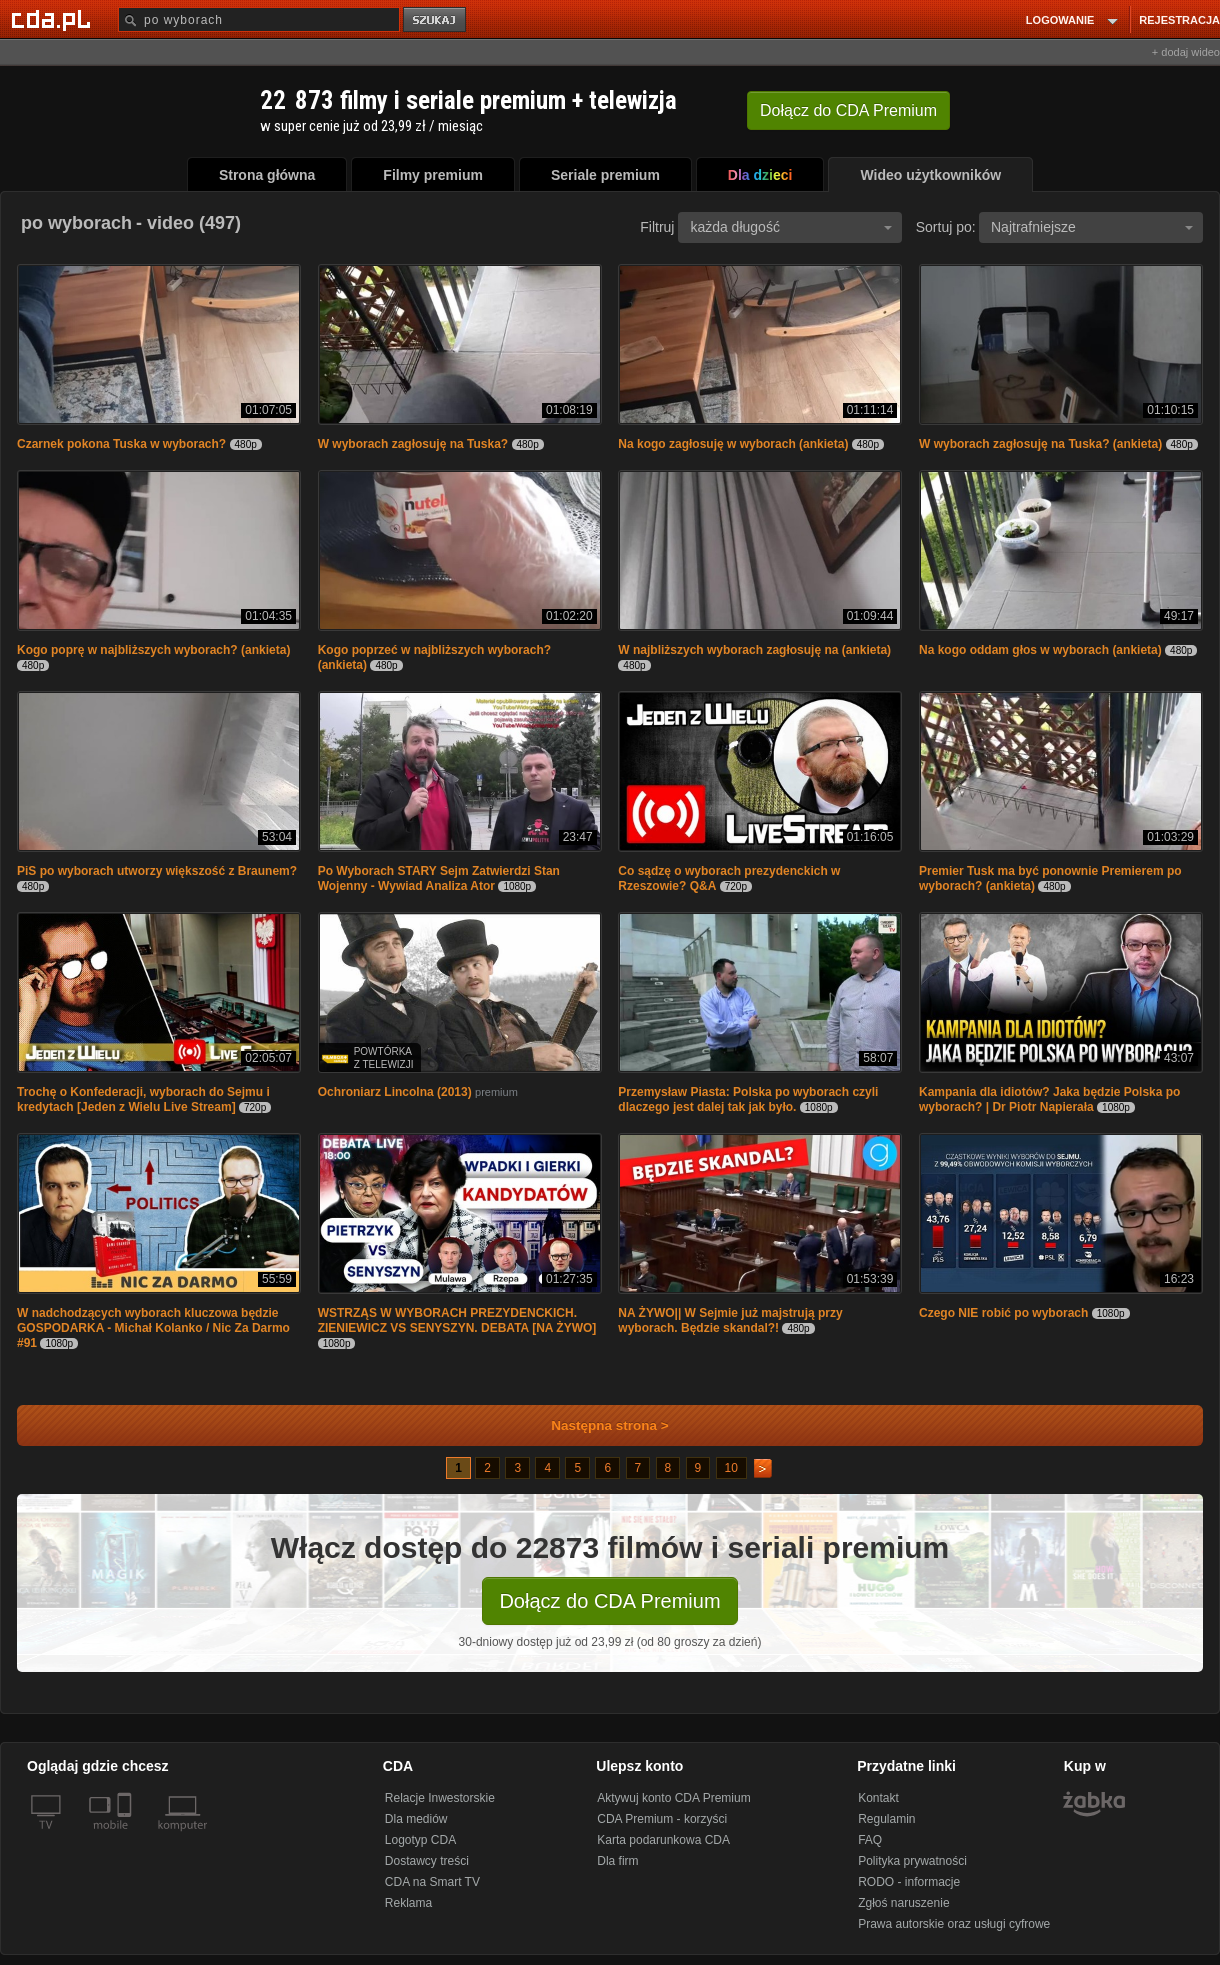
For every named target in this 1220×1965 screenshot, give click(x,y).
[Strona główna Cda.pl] (54, 19)
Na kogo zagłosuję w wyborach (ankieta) (733, 444)
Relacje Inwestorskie (440, 1798)
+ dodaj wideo (1186, 52)
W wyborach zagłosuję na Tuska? (413, 444)
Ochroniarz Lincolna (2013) (395, 1092)
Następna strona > (596, 1425)
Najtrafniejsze (1092, 227)
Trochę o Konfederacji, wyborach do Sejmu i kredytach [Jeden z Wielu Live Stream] (143, 1099)
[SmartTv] (126, 1837)
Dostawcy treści (427, 1861)
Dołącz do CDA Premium (609, 1601)
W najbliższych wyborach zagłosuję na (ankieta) (754, 650)
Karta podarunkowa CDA (663, 1840)
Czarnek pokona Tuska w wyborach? (121, 444)
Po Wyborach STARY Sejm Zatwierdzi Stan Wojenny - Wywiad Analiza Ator (439, 878)
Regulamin (886, 1819)
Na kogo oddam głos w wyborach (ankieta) (1040, 650)
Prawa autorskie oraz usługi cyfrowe (954, 1924)
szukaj (436, 20)
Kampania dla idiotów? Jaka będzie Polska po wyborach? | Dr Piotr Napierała (1049, 1099)
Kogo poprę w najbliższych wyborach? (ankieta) (153, 650)
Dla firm (617, 1861)
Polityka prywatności (912, 1861)
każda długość (791, 227)
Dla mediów (416, 1819)
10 (731, 1468)
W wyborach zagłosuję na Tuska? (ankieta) (1040, 444)
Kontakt (878, 1798)
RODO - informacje (909, 1882)
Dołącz (848, 110)
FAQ (870, 1840)
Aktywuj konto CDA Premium (673, 1798)
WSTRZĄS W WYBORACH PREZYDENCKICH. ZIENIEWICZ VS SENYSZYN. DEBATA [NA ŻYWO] (457, 1320)
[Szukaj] (259, 19)
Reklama (408, 1903)
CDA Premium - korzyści (662, 1819)
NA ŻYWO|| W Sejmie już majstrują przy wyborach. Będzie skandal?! (730, 1320)
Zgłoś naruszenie (903, 1903)
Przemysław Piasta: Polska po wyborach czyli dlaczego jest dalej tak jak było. (748, 1099)
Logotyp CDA (420, 1840)
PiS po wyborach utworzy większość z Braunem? (157, 871)
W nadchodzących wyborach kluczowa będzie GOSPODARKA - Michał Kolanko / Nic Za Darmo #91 (153, 1328)
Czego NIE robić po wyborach (1003, 1313)
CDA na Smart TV (432, 1882)
